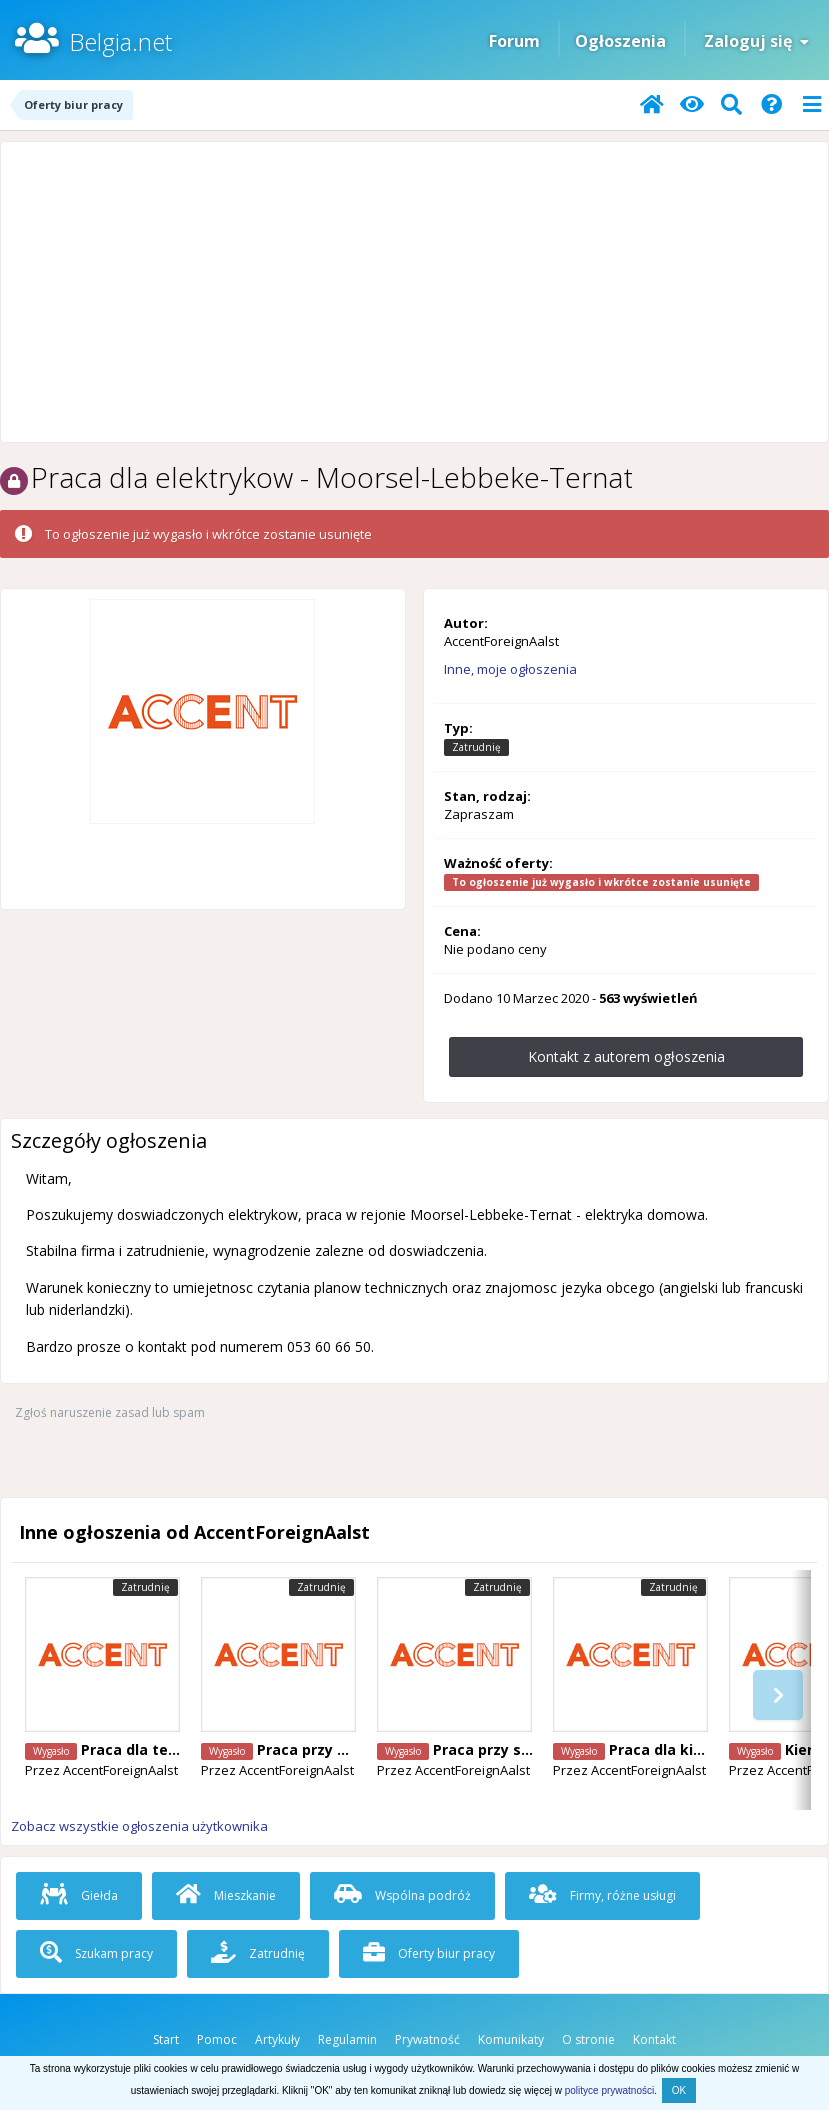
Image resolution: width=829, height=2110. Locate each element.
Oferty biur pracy (429, 1953)
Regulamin (347, 2039)
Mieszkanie (226, 1895)
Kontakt (654, 2039)
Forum (514, 41)
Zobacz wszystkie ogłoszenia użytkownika (139, 1826)
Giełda (79, 1895)
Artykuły (277, 2039)
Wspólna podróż (402, 1895)
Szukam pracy (96, 1953)
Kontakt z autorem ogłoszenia (626, 1056)
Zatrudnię (258, 1953)
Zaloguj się (756, 41)
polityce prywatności (609, 2090)
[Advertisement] (414, 292)
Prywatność (427, 2039)
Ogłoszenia (620, 41)
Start (166, 2039)
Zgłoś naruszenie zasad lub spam (110, 1412)
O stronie (588, 2039)
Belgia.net (120, 41)
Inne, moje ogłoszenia (510, 669)
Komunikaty (511, 2039)
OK (679, 2090)
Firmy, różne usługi (602, 1895)
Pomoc (217, 2039)
